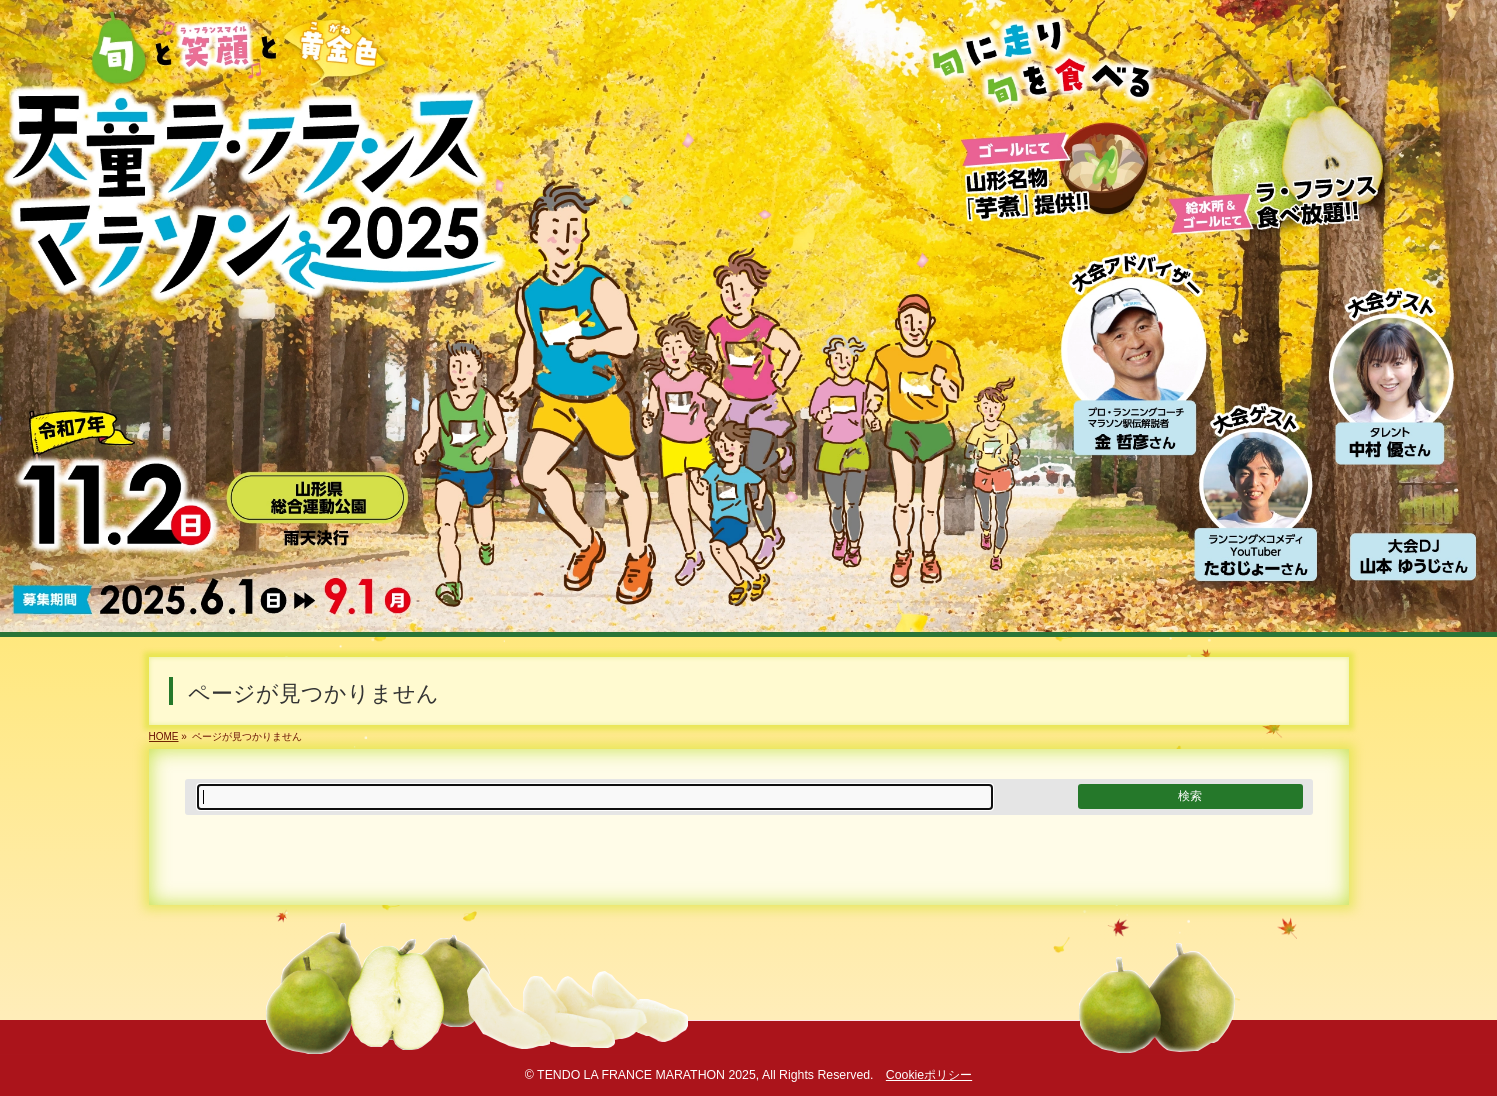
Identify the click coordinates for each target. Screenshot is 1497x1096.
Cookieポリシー (929, 1075)
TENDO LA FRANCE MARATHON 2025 (646, 1075)
